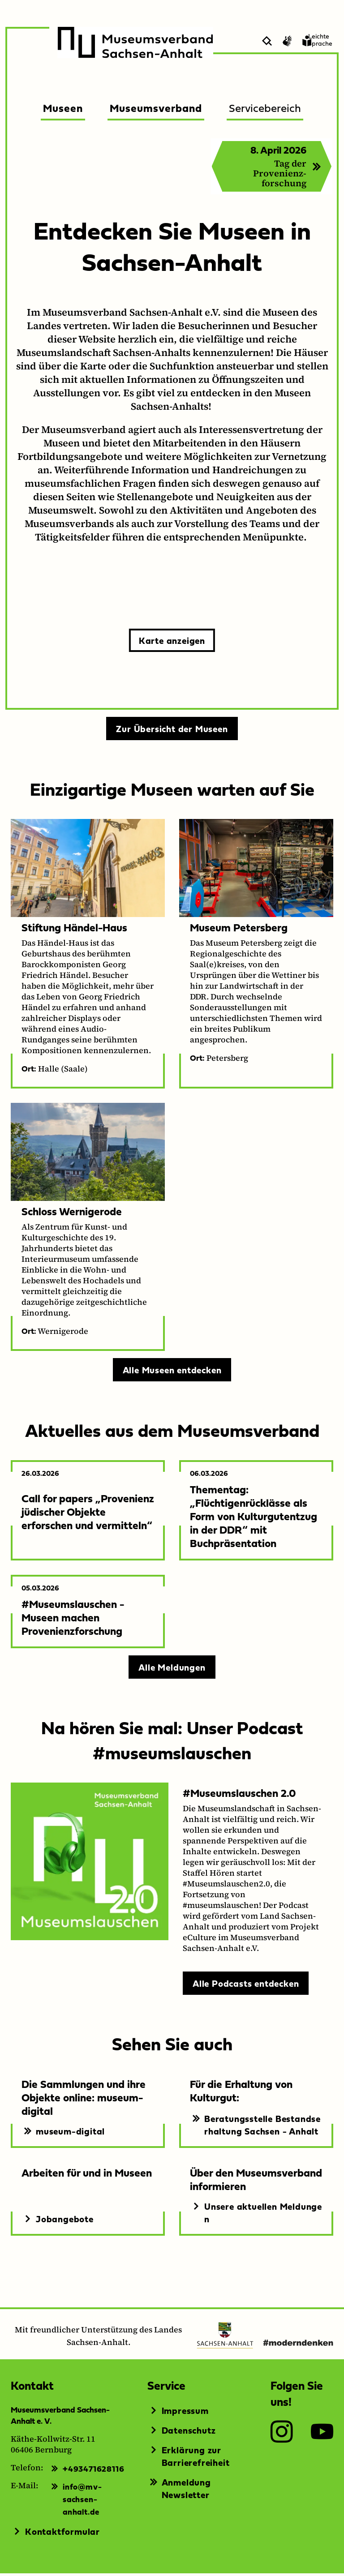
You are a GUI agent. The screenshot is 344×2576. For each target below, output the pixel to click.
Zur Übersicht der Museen (172, 731)
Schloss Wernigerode (72, 1213)
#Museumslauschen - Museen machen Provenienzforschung (73, 1620)
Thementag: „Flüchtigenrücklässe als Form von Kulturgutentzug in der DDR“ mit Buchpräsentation (253, 1518)
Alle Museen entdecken (172, 1372)
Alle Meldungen (171, 1669)
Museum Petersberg (239, 929)
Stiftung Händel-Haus (74, 929)
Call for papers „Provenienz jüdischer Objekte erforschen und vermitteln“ (88, 1514)
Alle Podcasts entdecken (246, 1985)
